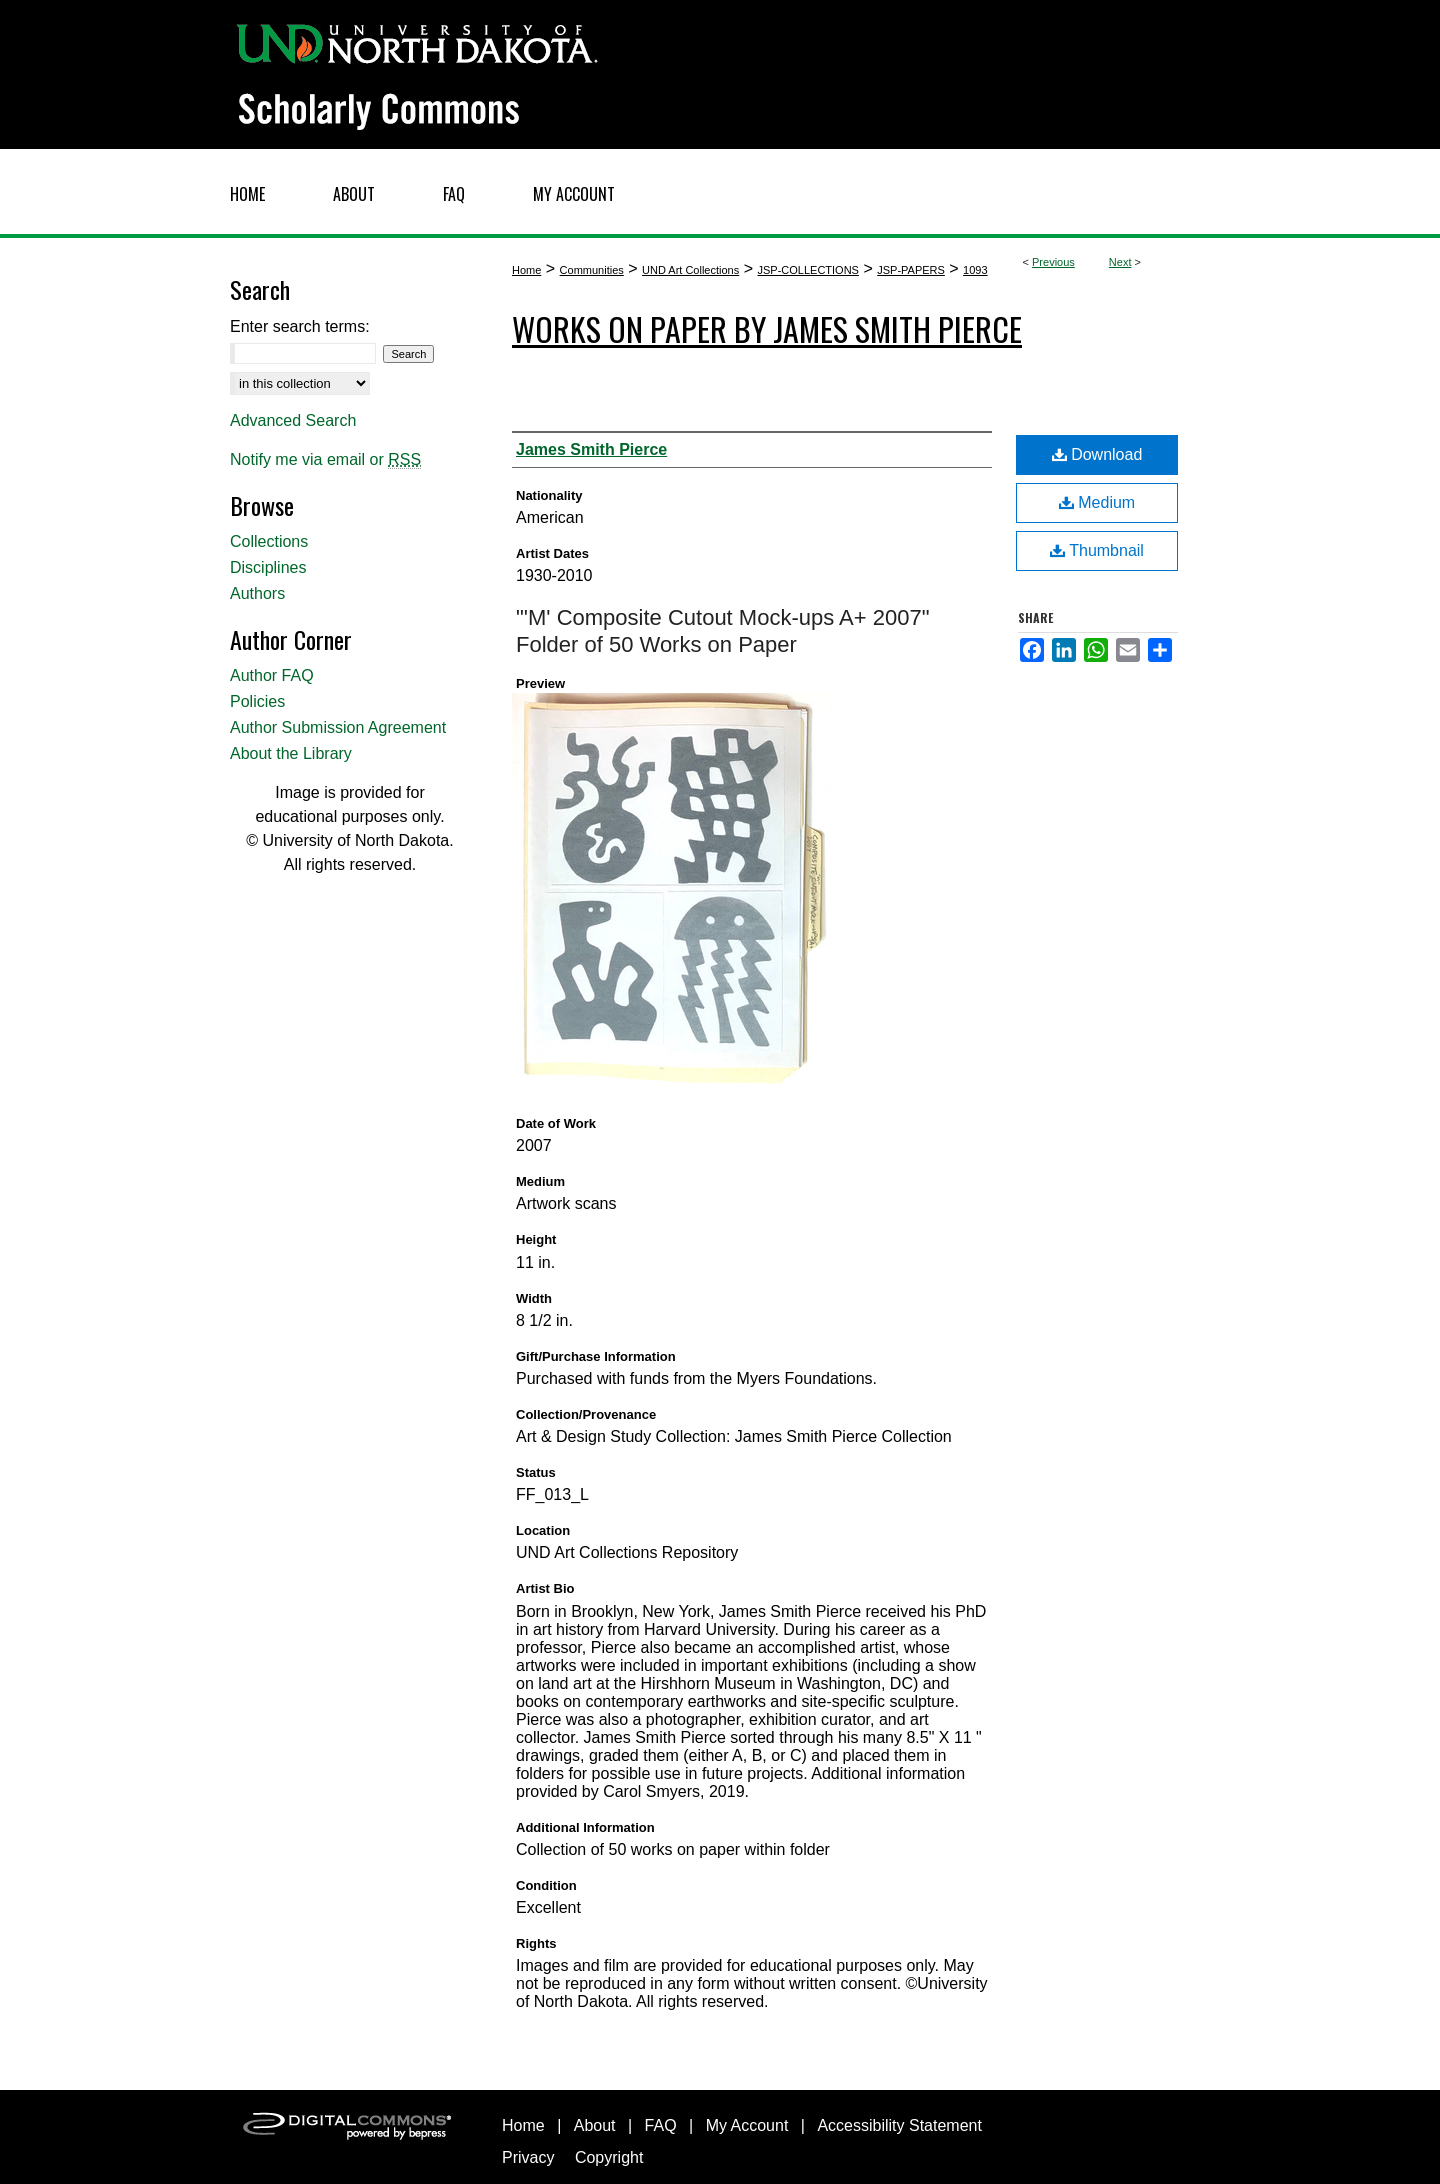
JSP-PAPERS (911, 270)
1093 (975, 270)
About (595, 2125)
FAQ (661, 2125)
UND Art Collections (690, 270)
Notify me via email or (325, 460)
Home (526, 270)
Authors (257, 593)
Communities (592, 270)
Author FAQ (272, 675)
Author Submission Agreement (338, 727)
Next (1120, 262)
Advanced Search (293, 420)
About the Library (291, 753)
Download (1097, 454)
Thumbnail (1097, 550)
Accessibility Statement (899, 2125)
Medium (1097, 502)
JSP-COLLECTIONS (807, 270)
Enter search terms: (300, 326)
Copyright (609, 2157)
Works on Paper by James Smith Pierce (767, 328)
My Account (747, 2125)
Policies (257, 701)
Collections (269, 541)
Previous (1053, 262)
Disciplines (268, 567)
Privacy (528, 2157)
